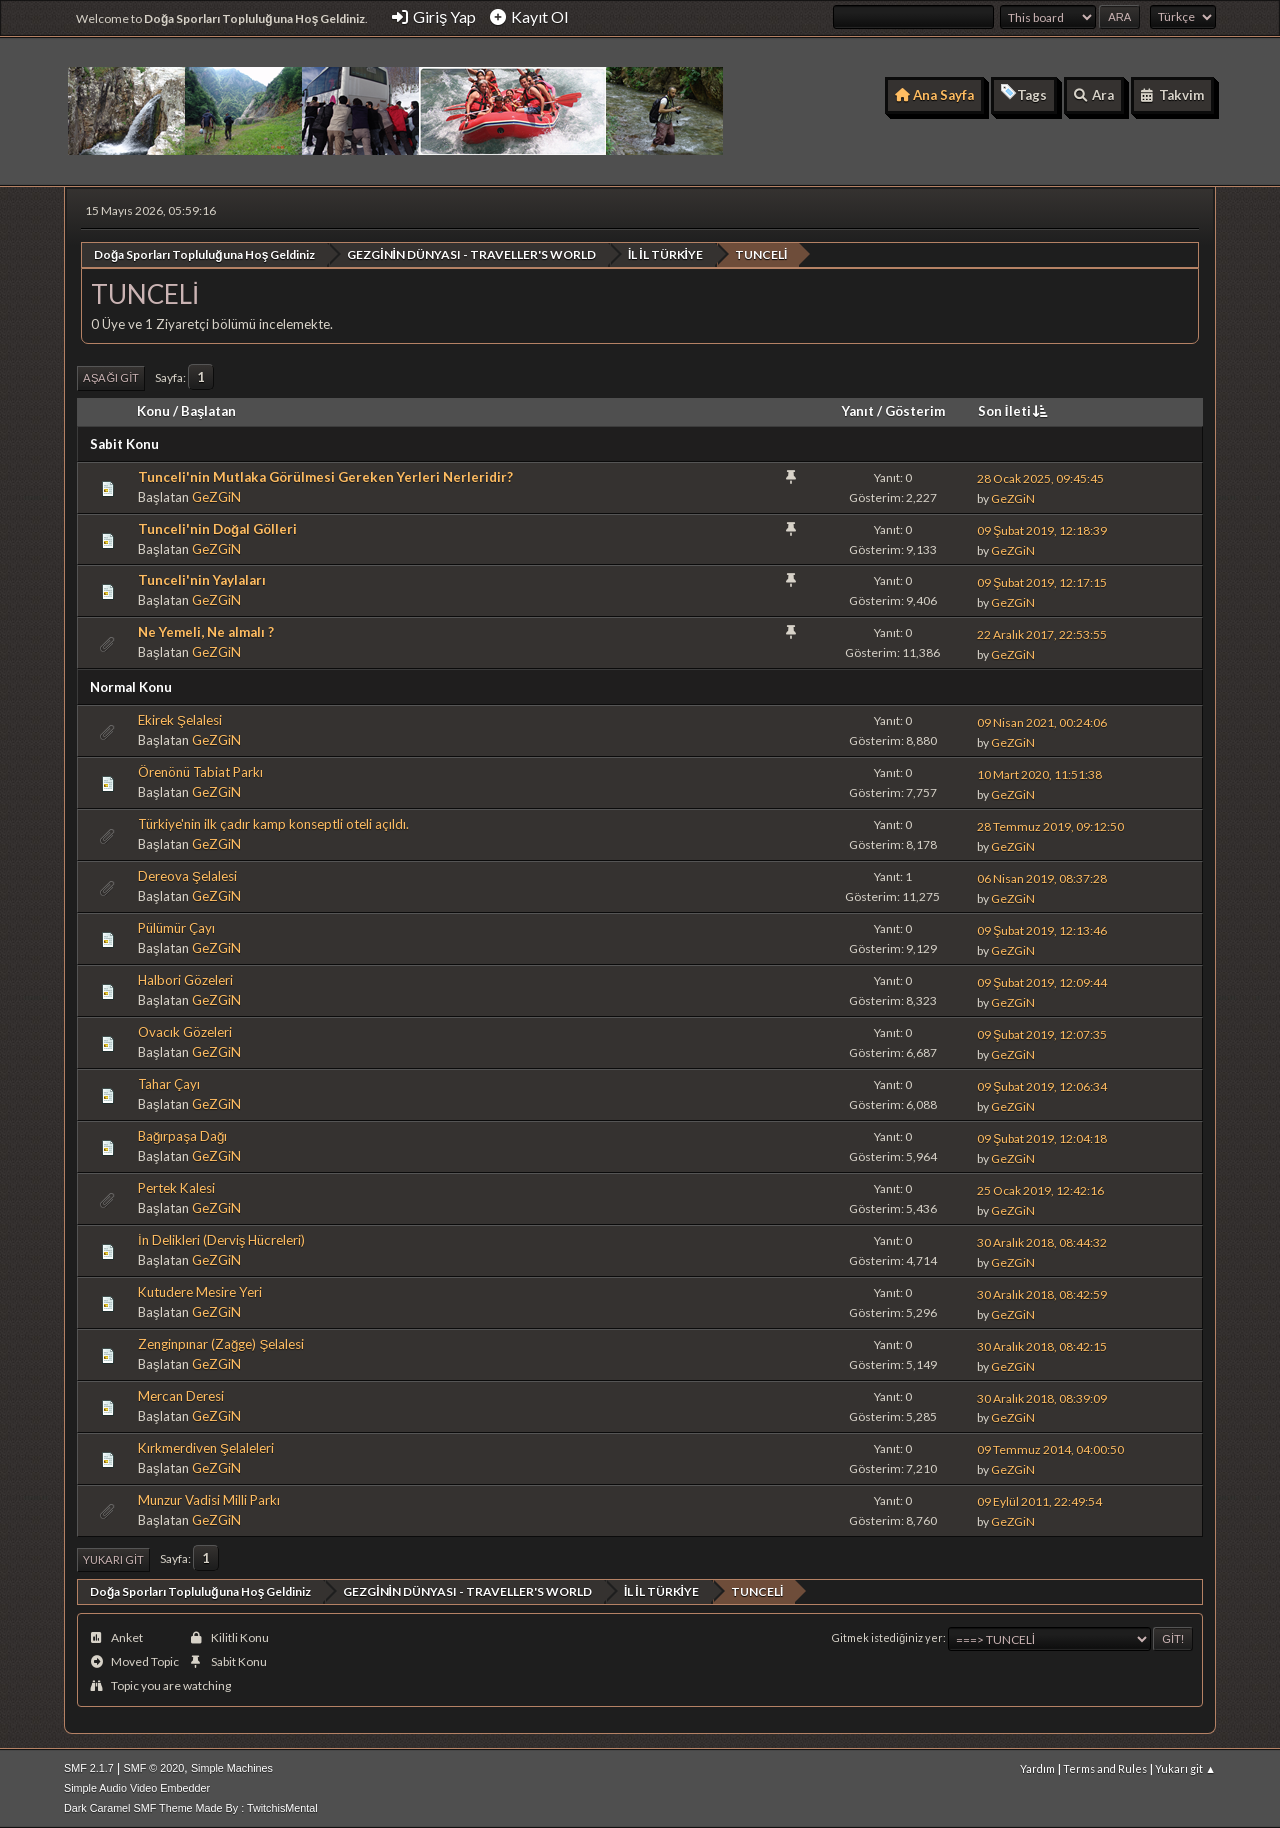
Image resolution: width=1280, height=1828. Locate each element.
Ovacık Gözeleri (185, 1032)
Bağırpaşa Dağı (183, 1136)
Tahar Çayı (169, 1084)
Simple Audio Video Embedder (137, 1787)
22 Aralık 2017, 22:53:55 (1042, 633)
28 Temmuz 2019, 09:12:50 (1050, 825)
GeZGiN (216, 496)
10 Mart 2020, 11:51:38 (1039, 773)
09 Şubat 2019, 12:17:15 (1042, 581)
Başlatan (208, 410)
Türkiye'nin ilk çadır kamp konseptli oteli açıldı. (273, 824)
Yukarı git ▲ (1185, 1767)
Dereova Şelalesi (187, 876)
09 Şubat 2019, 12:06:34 (1042, 1085)
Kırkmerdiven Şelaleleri (206, 1447)
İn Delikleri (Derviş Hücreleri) (221, 1240)
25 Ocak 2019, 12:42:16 (1040, 1189)
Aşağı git (111, 377)
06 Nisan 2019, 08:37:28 (1042, 877)
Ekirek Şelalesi (180, 720)
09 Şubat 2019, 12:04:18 (1042, 1137)
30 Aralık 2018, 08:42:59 (1042, 1293)
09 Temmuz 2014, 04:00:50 (1050, 1449)
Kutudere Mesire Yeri (200, 1292)
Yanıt (858, 410)
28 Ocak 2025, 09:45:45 (1040, 478)
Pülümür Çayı (176, 928)
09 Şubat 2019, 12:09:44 (1042, 981)
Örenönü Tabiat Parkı (200, 772)
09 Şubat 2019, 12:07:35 (1042, 1033)
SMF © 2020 (154, 1767)
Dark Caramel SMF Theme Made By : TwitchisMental (191, 1807)
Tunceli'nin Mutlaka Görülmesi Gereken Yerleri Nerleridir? (325, 476)
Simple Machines (232, 1767)
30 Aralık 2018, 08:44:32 (1042, 1241)
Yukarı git (113, 1558)
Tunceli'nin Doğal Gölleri (217, 528)
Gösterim (915, 410)
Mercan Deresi (181, 1396)
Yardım (1037, 1767)
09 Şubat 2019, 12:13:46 (1042, 929)
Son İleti (1014, 410)
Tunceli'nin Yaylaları (202, 580)
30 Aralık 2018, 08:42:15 (1042, 1345)
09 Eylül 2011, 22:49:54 (1039, 1501)
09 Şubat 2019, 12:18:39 (1042, 530)
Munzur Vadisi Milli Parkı (209, 1499)
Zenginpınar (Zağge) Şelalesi (221, 1344)
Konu (153, 410)
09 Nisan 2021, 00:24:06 (1042, 721)
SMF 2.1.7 (89, 1767)
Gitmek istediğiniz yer (887, 1637)
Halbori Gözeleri (185, 980)
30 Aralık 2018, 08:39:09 (1042, 1397)
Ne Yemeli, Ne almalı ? (206, 632)
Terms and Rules (1105, 1767)
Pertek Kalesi (176, 1188)
